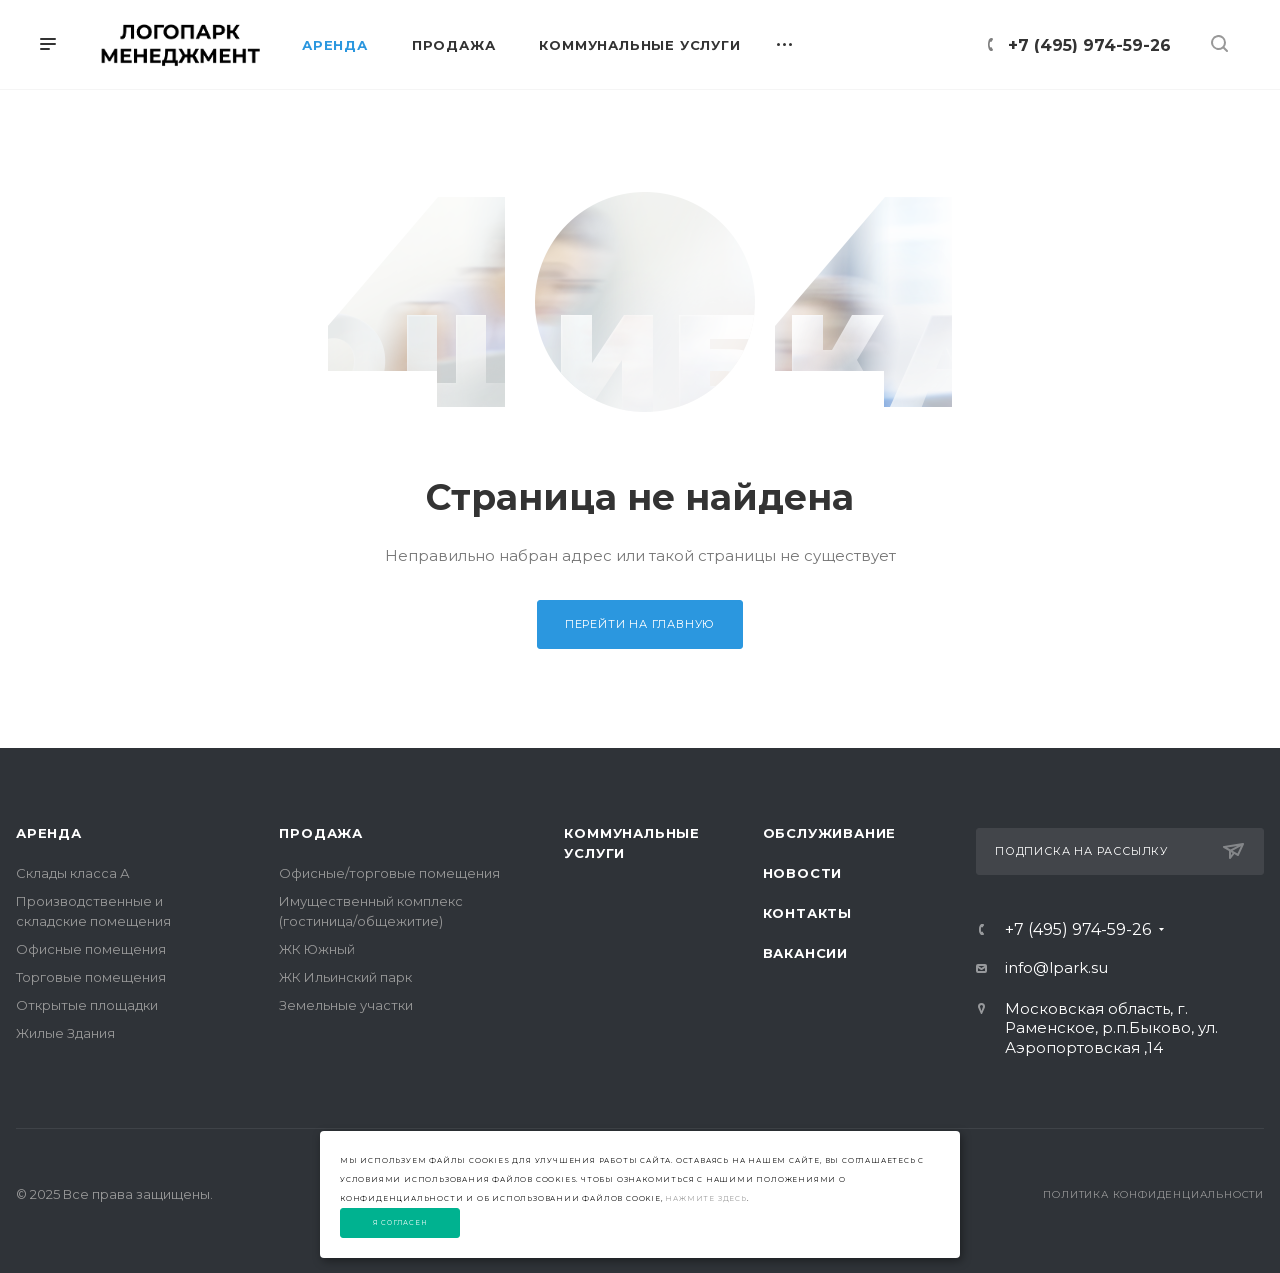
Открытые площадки (87, 1005)
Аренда (49, 833)
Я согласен (400, 1223)
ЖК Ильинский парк (345, 977)
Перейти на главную (640, 624)
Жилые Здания (65, 1033)
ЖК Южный (317, 949)
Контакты (807, 913)
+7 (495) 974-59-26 (1089, 45)
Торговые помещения (91, 977)
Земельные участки (346, 1005)
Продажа (321, 833)
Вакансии (805, 953)
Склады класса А (73, 873)
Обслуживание (830, 833)
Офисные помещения (91, 949)
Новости (803, 873)
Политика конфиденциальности (1153, 1194)
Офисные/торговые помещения (389, 873)
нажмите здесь (705, 1198)
